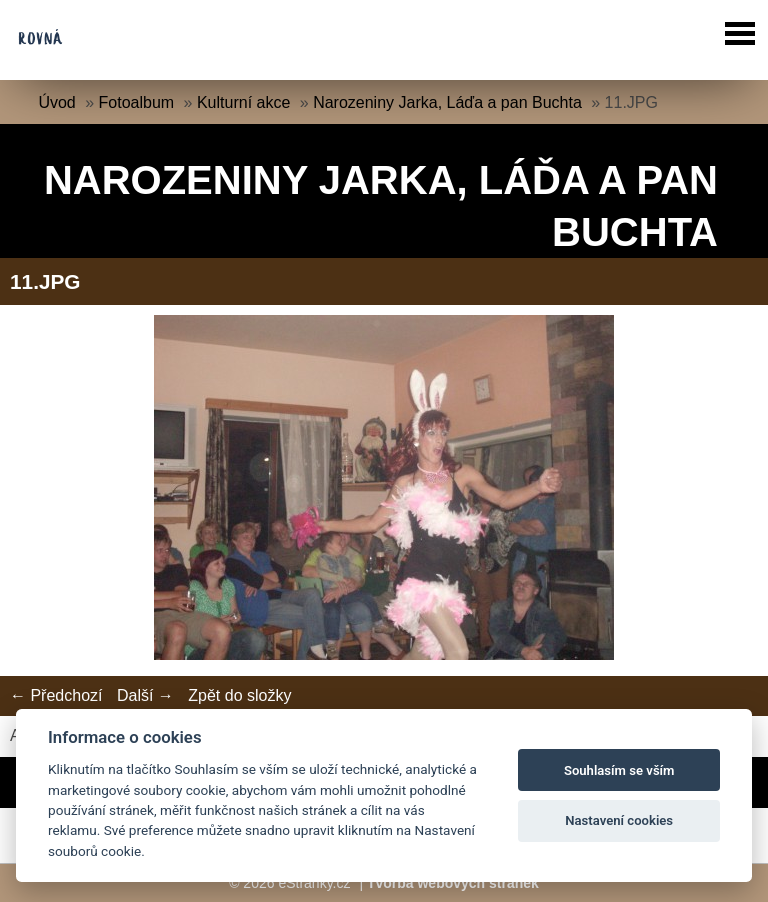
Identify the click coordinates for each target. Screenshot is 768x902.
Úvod (56, 102)
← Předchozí (56, 695)
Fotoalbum (137, 102)
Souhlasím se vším (619, 770)
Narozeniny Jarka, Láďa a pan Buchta (447, 102)
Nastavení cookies (619, 820)
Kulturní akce (243, 102)
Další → (145, 695)
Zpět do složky (239, 695)
